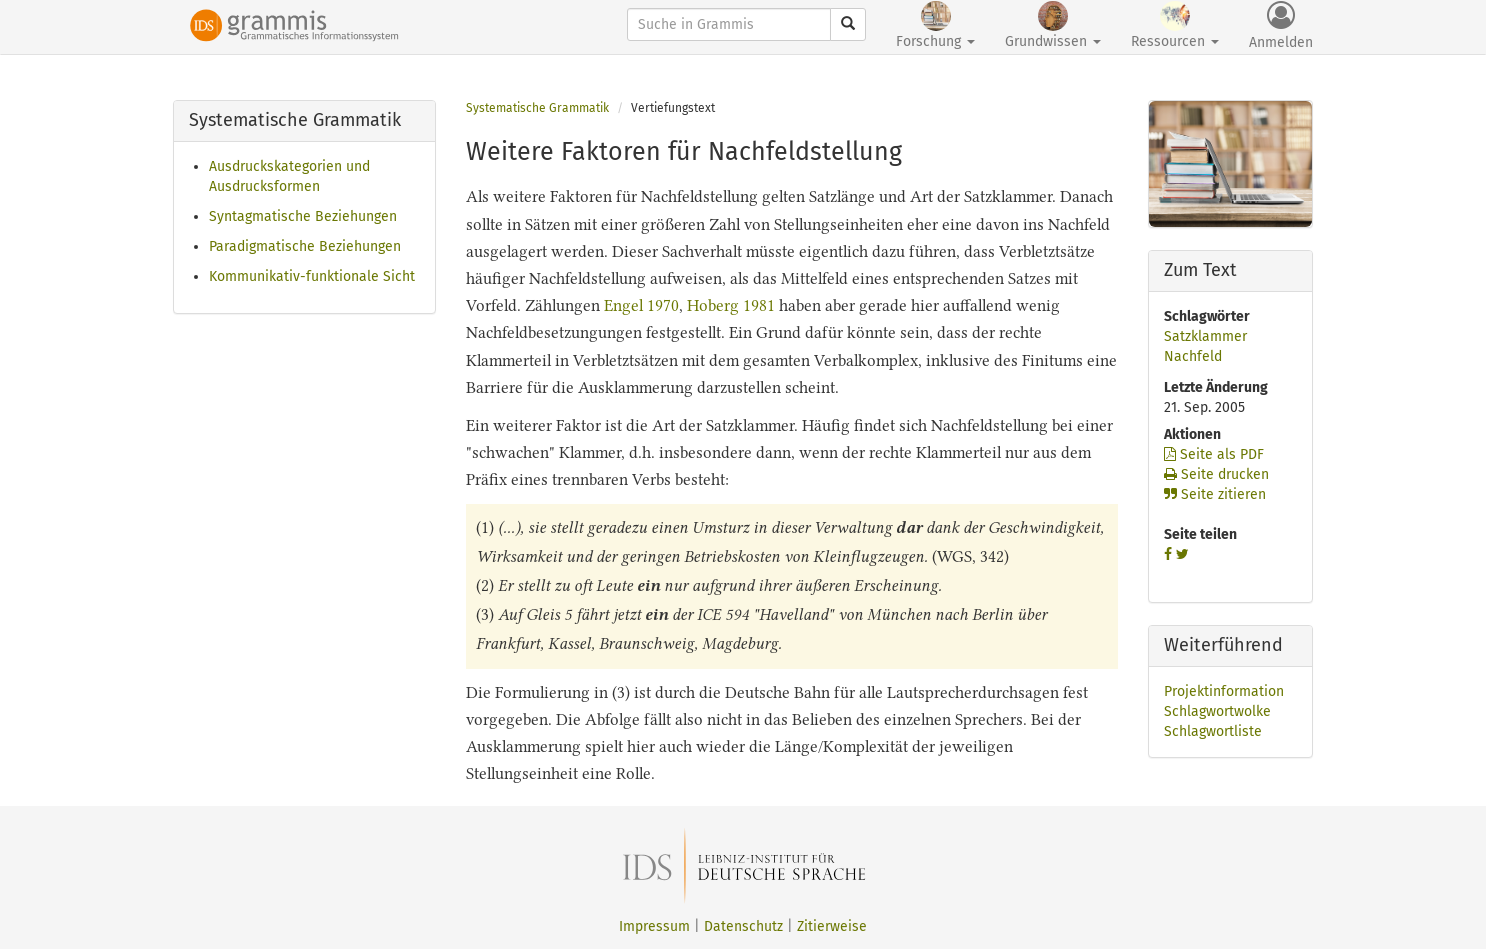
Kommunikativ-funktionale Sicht (312, 276)
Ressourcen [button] (1175, 25)
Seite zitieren (1215, 494)
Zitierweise (832, 926)
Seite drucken (1216, 474)
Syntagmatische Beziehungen (303, 216)
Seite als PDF (1214, 454)
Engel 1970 (641, 305)
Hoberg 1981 (731, 305)
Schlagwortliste (1213, 731)
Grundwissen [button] (1053, 25)
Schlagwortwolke (1217, 711)
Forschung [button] (935, 25)
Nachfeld (1193, 356)
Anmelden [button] (1281, 26)
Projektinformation (1224, 691)
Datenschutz (743, 926)
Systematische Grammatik (537, 108)
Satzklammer (1205, 336)
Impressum (654, 926)
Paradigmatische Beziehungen (305, 246)
